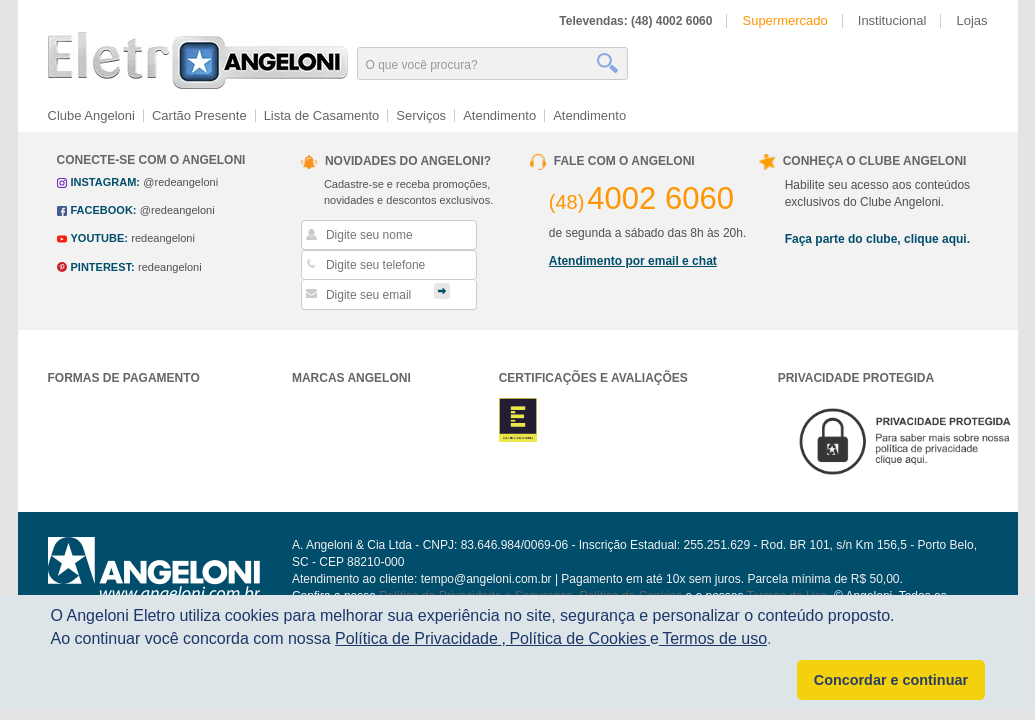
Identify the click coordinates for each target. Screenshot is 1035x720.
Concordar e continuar (891, 680)
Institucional (892, 20)
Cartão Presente (199, 115)
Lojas (971, 20)
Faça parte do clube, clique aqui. (877, 239)
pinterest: (103, 267)
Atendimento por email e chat (633, 261)
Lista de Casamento (322, 115)
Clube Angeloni (91, 115)
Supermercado (784, 20)
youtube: (99, 238)
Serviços (421, 115)
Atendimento (499, 115)
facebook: (104, 210)
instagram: (105, 182)
